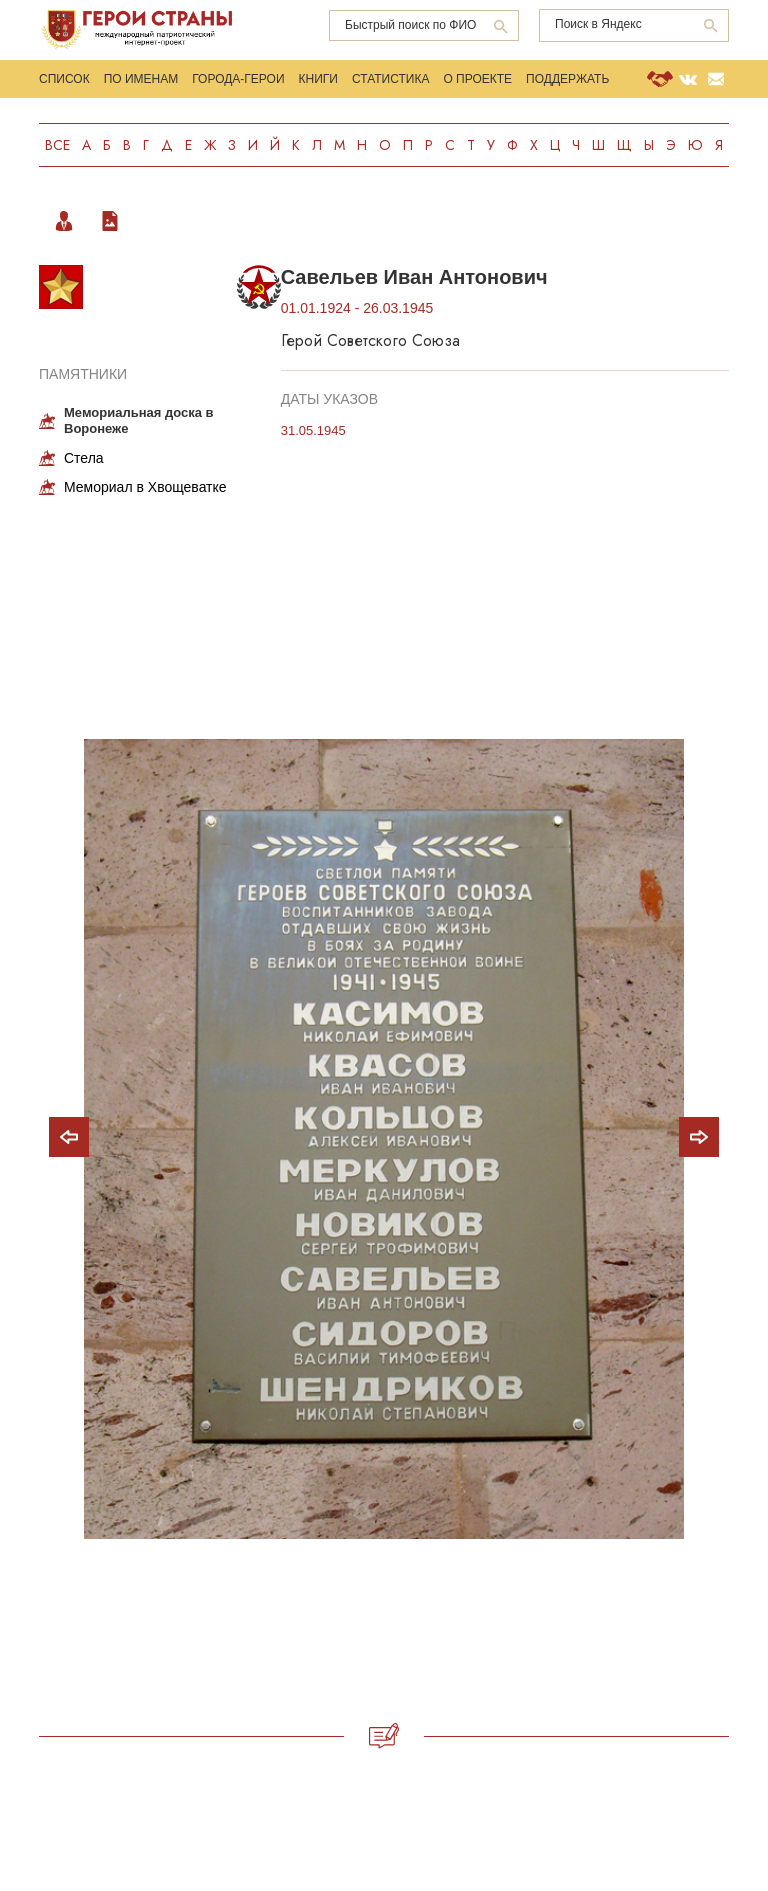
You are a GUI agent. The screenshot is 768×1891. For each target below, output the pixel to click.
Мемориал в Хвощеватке (145, 487)
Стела (84, 458)
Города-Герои (238, 79)
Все (57, 145)
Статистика (390, 79)
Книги (318, 79)
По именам (141, 79)
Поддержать (567, 79)
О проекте (477, 79)
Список (64, 79)
